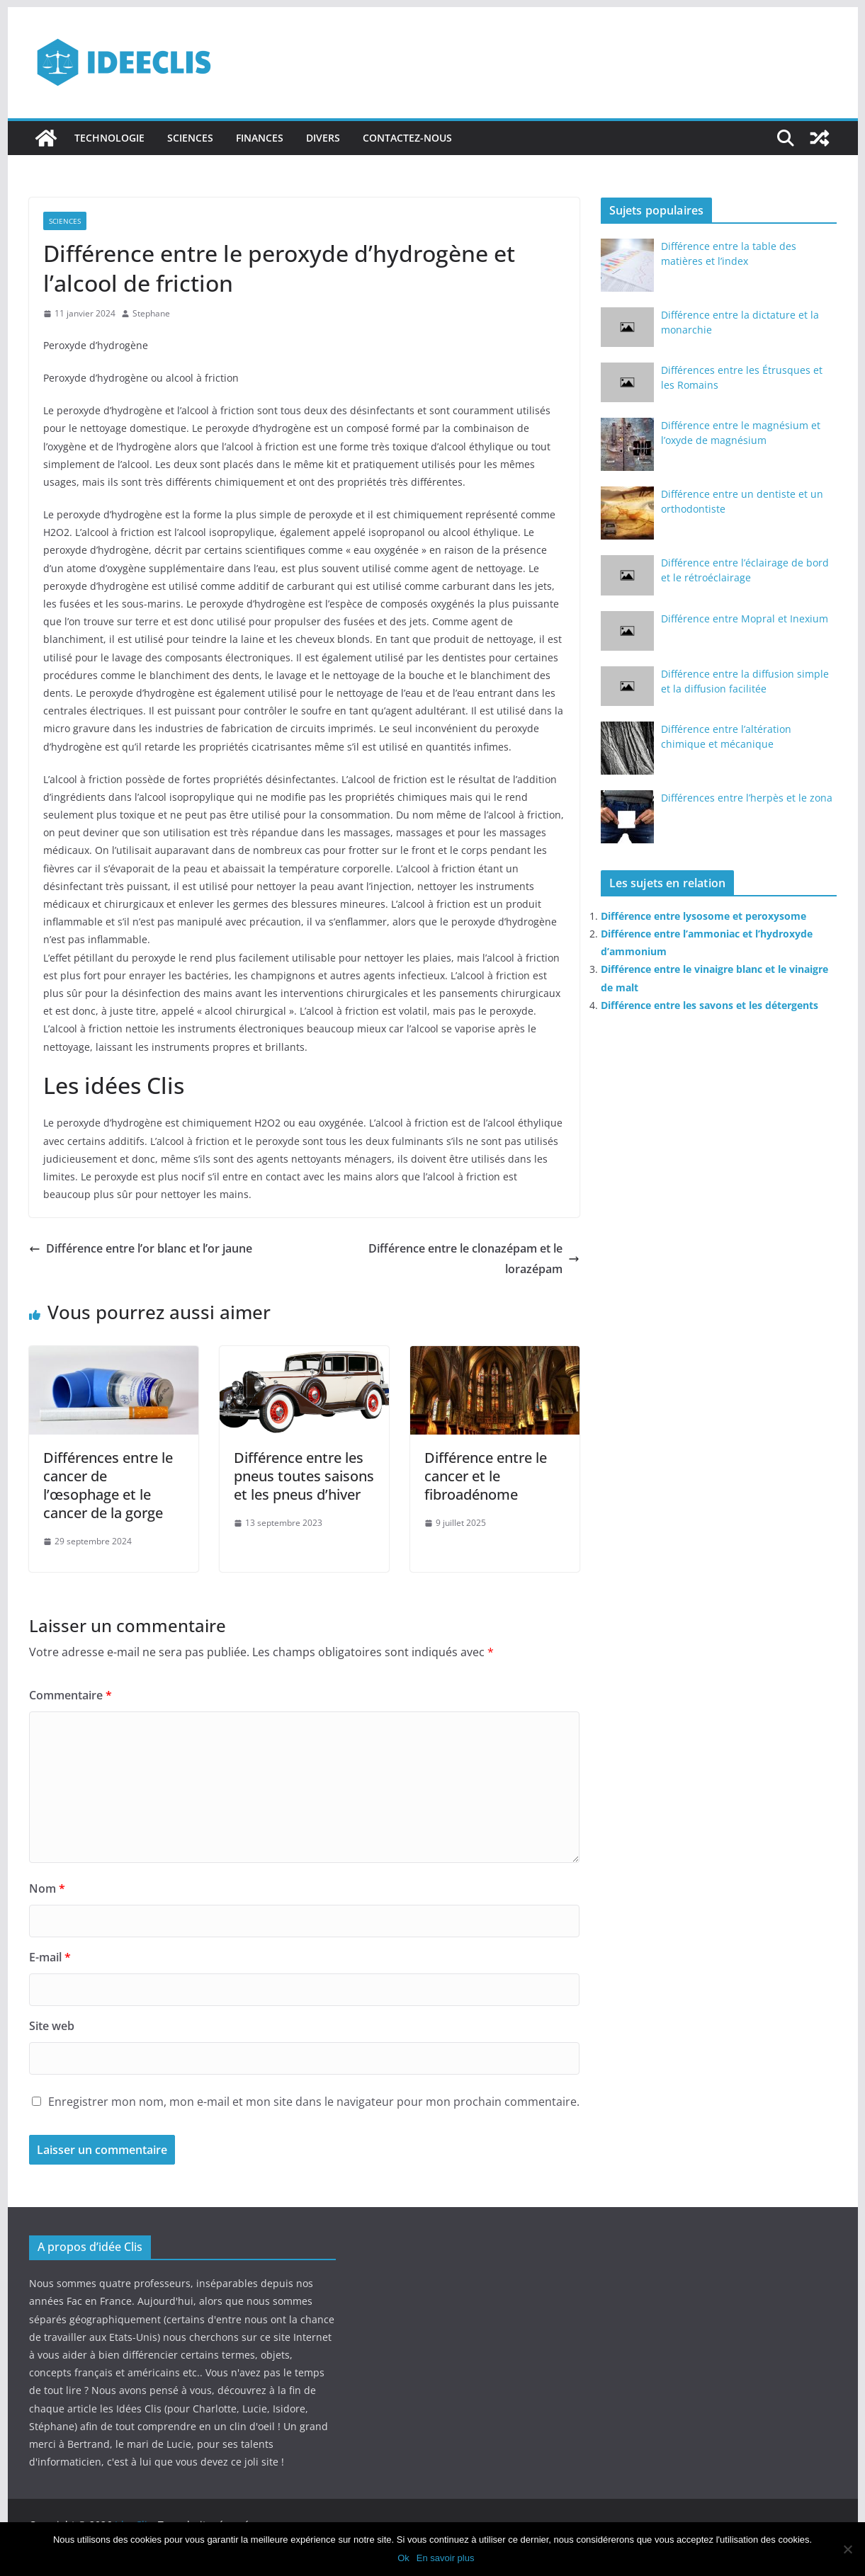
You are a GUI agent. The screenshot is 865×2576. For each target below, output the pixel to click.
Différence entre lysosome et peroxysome (703, 916)
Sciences (190, 137)
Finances (259, 137)
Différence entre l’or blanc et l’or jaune (140, 1248)
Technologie (109, 137)
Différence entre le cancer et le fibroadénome (485, 1476)
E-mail (50, 1957)
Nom (47, 1888)
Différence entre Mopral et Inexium (744, 618)
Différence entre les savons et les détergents (709, 1005)
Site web (51, 2026)
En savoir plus (446, 2558)
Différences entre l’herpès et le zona (746, 797)
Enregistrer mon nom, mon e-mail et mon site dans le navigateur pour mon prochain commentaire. (314, 2101)
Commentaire (70, 1695)
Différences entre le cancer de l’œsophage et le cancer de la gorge (108, 1485)
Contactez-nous (407, 137)
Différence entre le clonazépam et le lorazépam (474, 1259)
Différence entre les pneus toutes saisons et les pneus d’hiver (304, 1476)
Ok (403, 2558)
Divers (323, 137)
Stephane (151, 313)
